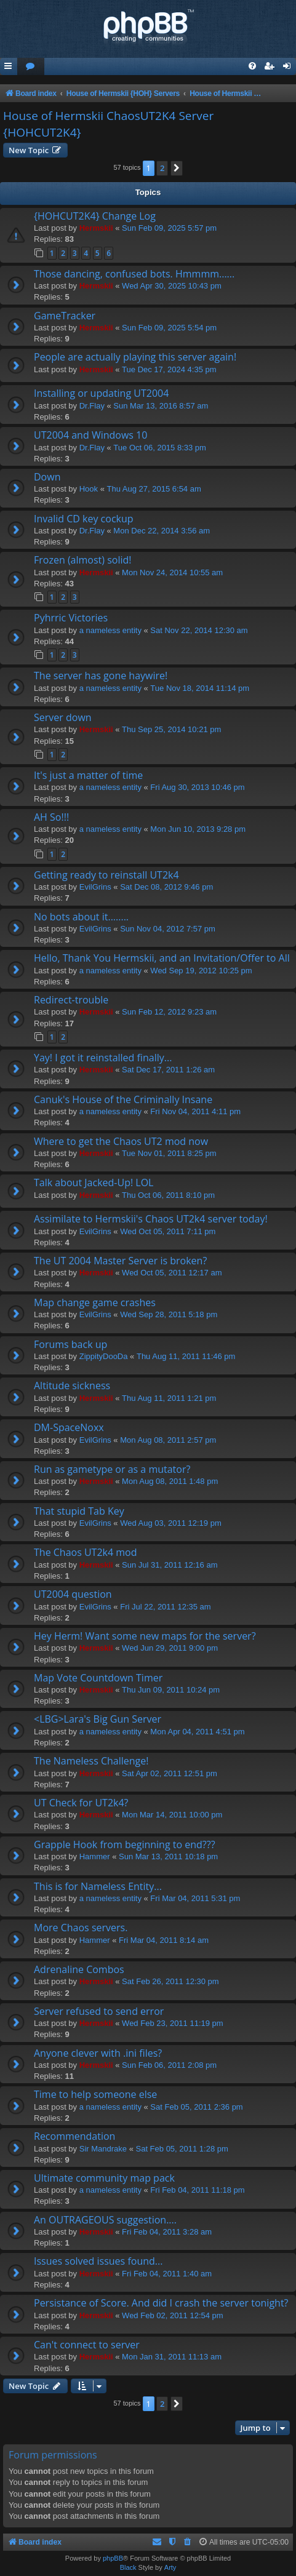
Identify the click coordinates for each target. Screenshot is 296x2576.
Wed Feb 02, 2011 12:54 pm (172, 2315)
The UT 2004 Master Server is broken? (120, 1260)
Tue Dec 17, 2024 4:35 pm (169, 369)
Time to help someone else (95, 2094)
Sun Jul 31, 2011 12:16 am (169, 1564)
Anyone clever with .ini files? (98, 2053)
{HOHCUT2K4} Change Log (95, 216)
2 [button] (162, 167)
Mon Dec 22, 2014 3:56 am (161, 530)
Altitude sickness (72, 1385)
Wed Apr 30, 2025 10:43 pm (172, 285)
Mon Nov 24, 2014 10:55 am (172, 572)
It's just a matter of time (88, 775)
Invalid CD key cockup (84, 518)
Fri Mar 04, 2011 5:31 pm (195, 1898)
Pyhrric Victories (71, 617)
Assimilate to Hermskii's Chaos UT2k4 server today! (151, 1219)
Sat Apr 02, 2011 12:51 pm (169, 1773)
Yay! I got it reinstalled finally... (103, 1057)
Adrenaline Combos (79, 1969)
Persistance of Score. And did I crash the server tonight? (161, 2303)
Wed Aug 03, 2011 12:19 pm (171, 1523)
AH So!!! (51, 817)
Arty (170, 2567)
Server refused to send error (99, 2011)
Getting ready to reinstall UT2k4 (106, 875)
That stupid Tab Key (79, 1511)
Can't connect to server (87, 2344)
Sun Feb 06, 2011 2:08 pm (169, 2065)
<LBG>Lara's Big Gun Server (97, 1719)
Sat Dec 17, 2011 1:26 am (168, 1069)
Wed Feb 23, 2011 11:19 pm (172, 2023)
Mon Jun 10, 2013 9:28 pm (198, 829)
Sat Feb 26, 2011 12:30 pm (170, 1981)
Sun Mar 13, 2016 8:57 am (160, 405)
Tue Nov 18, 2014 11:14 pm (199, 688)
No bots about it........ (81, 916)
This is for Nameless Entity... (98, 1886)
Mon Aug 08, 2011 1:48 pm (170, 1481)
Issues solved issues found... (98, 2261)
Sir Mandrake (103, 2148)
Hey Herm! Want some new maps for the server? (145, 1636)
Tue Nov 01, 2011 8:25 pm (169, 1153)
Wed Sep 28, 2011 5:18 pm (168, 1314)
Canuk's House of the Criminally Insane (123, 1099)
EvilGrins (95, 886)
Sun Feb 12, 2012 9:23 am (169, 1011)
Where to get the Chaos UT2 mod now (121, 1141)
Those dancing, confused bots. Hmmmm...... (134, 274)
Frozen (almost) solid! (83, 560)
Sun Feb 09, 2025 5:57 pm (169, 228)
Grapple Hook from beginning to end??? (124, 1844)
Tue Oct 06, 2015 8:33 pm (159, 447)
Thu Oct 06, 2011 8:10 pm (168, 1195)
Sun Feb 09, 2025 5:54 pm (169, 327)
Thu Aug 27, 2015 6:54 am (154, 488)
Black (128, 2567)
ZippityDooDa (103, 1356)
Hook (88, 488)
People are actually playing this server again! (135, 357)
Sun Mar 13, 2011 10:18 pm (168, 1856)
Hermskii (96, 228)
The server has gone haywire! (100, 675)
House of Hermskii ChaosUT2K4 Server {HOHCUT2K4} (108, 124)
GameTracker (64, 315)
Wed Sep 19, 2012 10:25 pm (201, 970)
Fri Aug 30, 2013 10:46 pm (197, 787)
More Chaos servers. (80, 1927)
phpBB (113, 2558)
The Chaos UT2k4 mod (85, 1552)
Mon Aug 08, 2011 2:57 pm (168, 1440)
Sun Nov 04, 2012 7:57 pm (167, 928)
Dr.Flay (92, 405)
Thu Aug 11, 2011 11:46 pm (186, 1356)
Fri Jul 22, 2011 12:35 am (165, 1606)
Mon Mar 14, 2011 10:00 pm (172, 1814)
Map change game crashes (95, 1302)
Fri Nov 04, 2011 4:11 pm (195, 1111)
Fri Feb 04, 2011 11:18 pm (197, 2190)
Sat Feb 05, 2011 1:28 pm (182, 2148)
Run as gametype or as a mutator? (112, 1469)
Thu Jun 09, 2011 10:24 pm (171, 1689)
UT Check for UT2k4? (81, 1802)
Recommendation (74, 2136)
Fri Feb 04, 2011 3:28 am (167, 2231)
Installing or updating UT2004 (101, 393)
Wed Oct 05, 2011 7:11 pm (167, 1231)
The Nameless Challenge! (91, 1761)
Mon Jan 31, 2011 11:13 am (172, 2356)
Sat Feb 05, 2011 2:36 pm (196, 2106)
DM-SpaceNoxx (69, 1427)
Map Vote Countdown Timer (98, 1678)
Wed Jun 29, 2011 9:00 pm (170, 1648)
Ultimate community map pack (104, 2178)
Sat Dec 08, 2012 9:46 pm (166, 886)
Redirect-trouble (71, 1000)
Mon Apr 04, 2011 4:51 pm (197, 1731)
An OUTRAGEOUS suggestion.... (105, 2220)
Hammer (94, 1856)
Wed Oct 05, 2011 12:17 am (172, 1272)
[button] (176, 168)
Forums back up (70, 1344)
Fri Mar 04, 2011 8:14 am (164, 1940)
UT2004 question (73, 1594)
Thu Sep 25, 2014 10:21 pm (171, 729)
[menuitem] (30, 66)
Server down (63, 717)
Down (47, 477)
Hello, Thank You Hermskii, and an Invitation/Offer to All (162, 958)
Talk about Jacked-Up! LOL (93, 1182)
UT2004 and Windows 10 (90, 435)
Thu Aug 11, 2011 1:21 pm (169, 1398)
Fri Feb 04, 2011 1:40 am (167, 2273)
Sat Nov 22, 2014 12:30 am (198, 630)
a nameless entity (110, 630)
